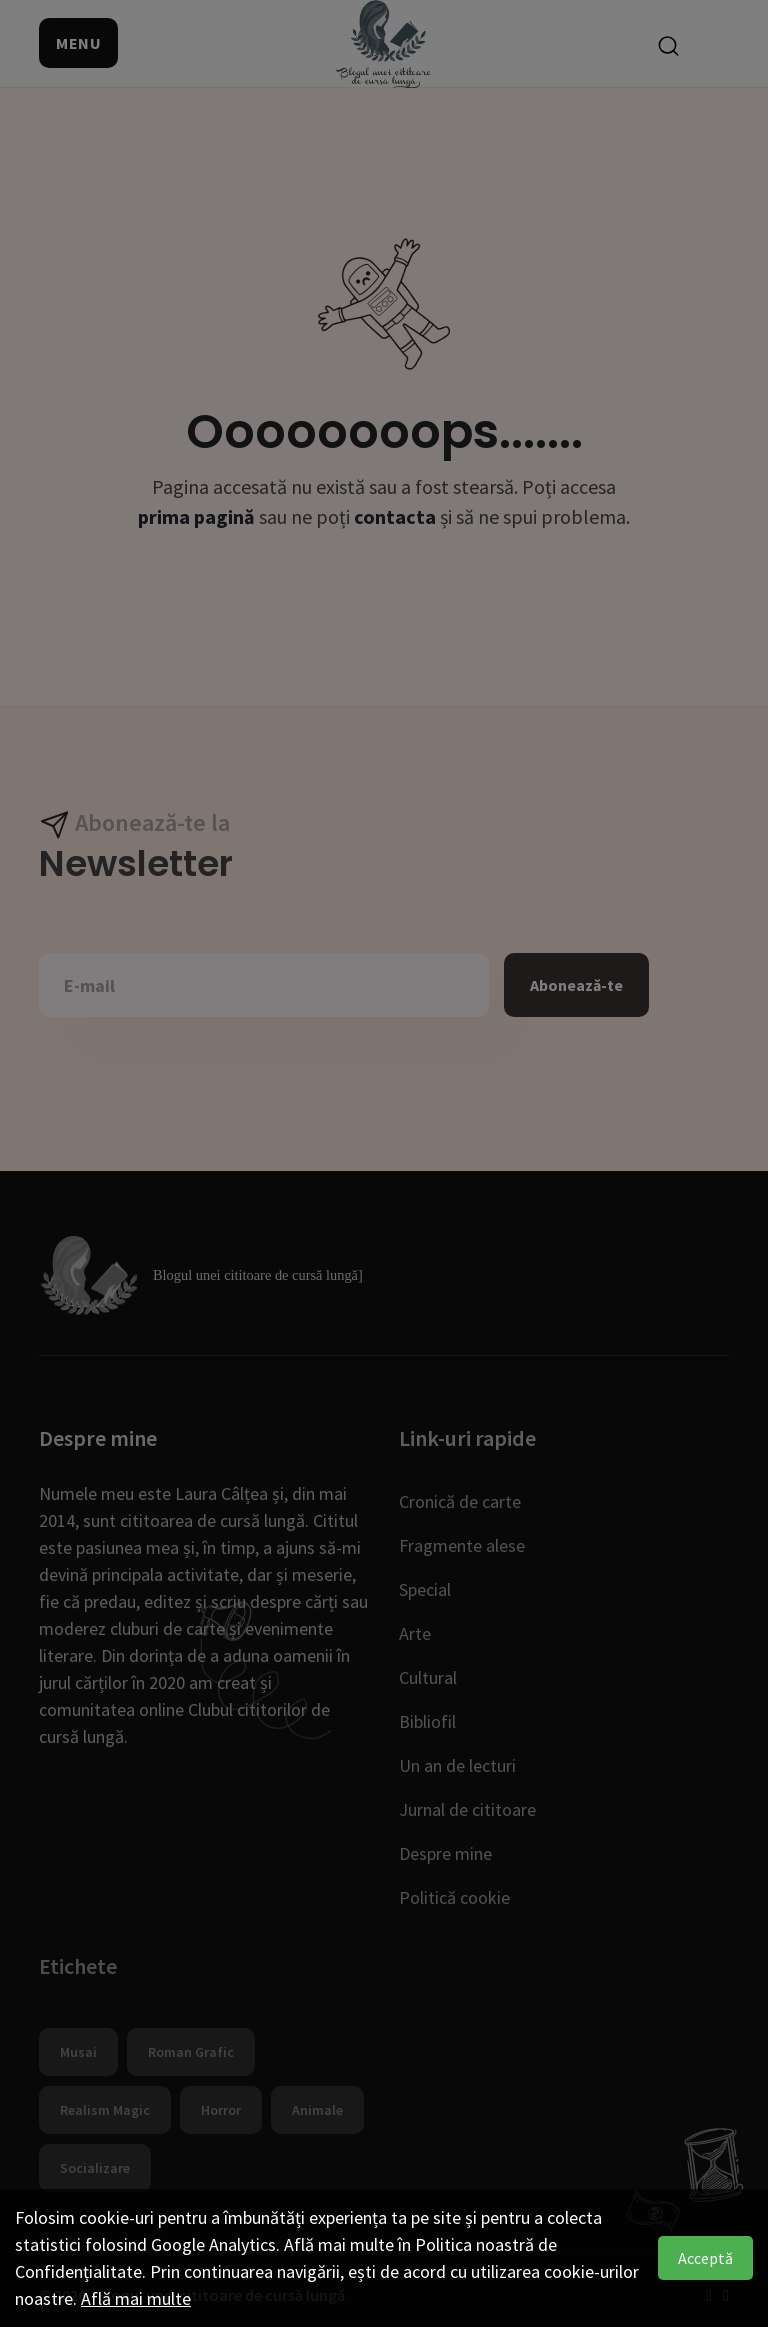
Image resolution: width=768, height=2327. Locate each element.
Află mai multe (136, 2298)
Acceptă (705, 2258)
